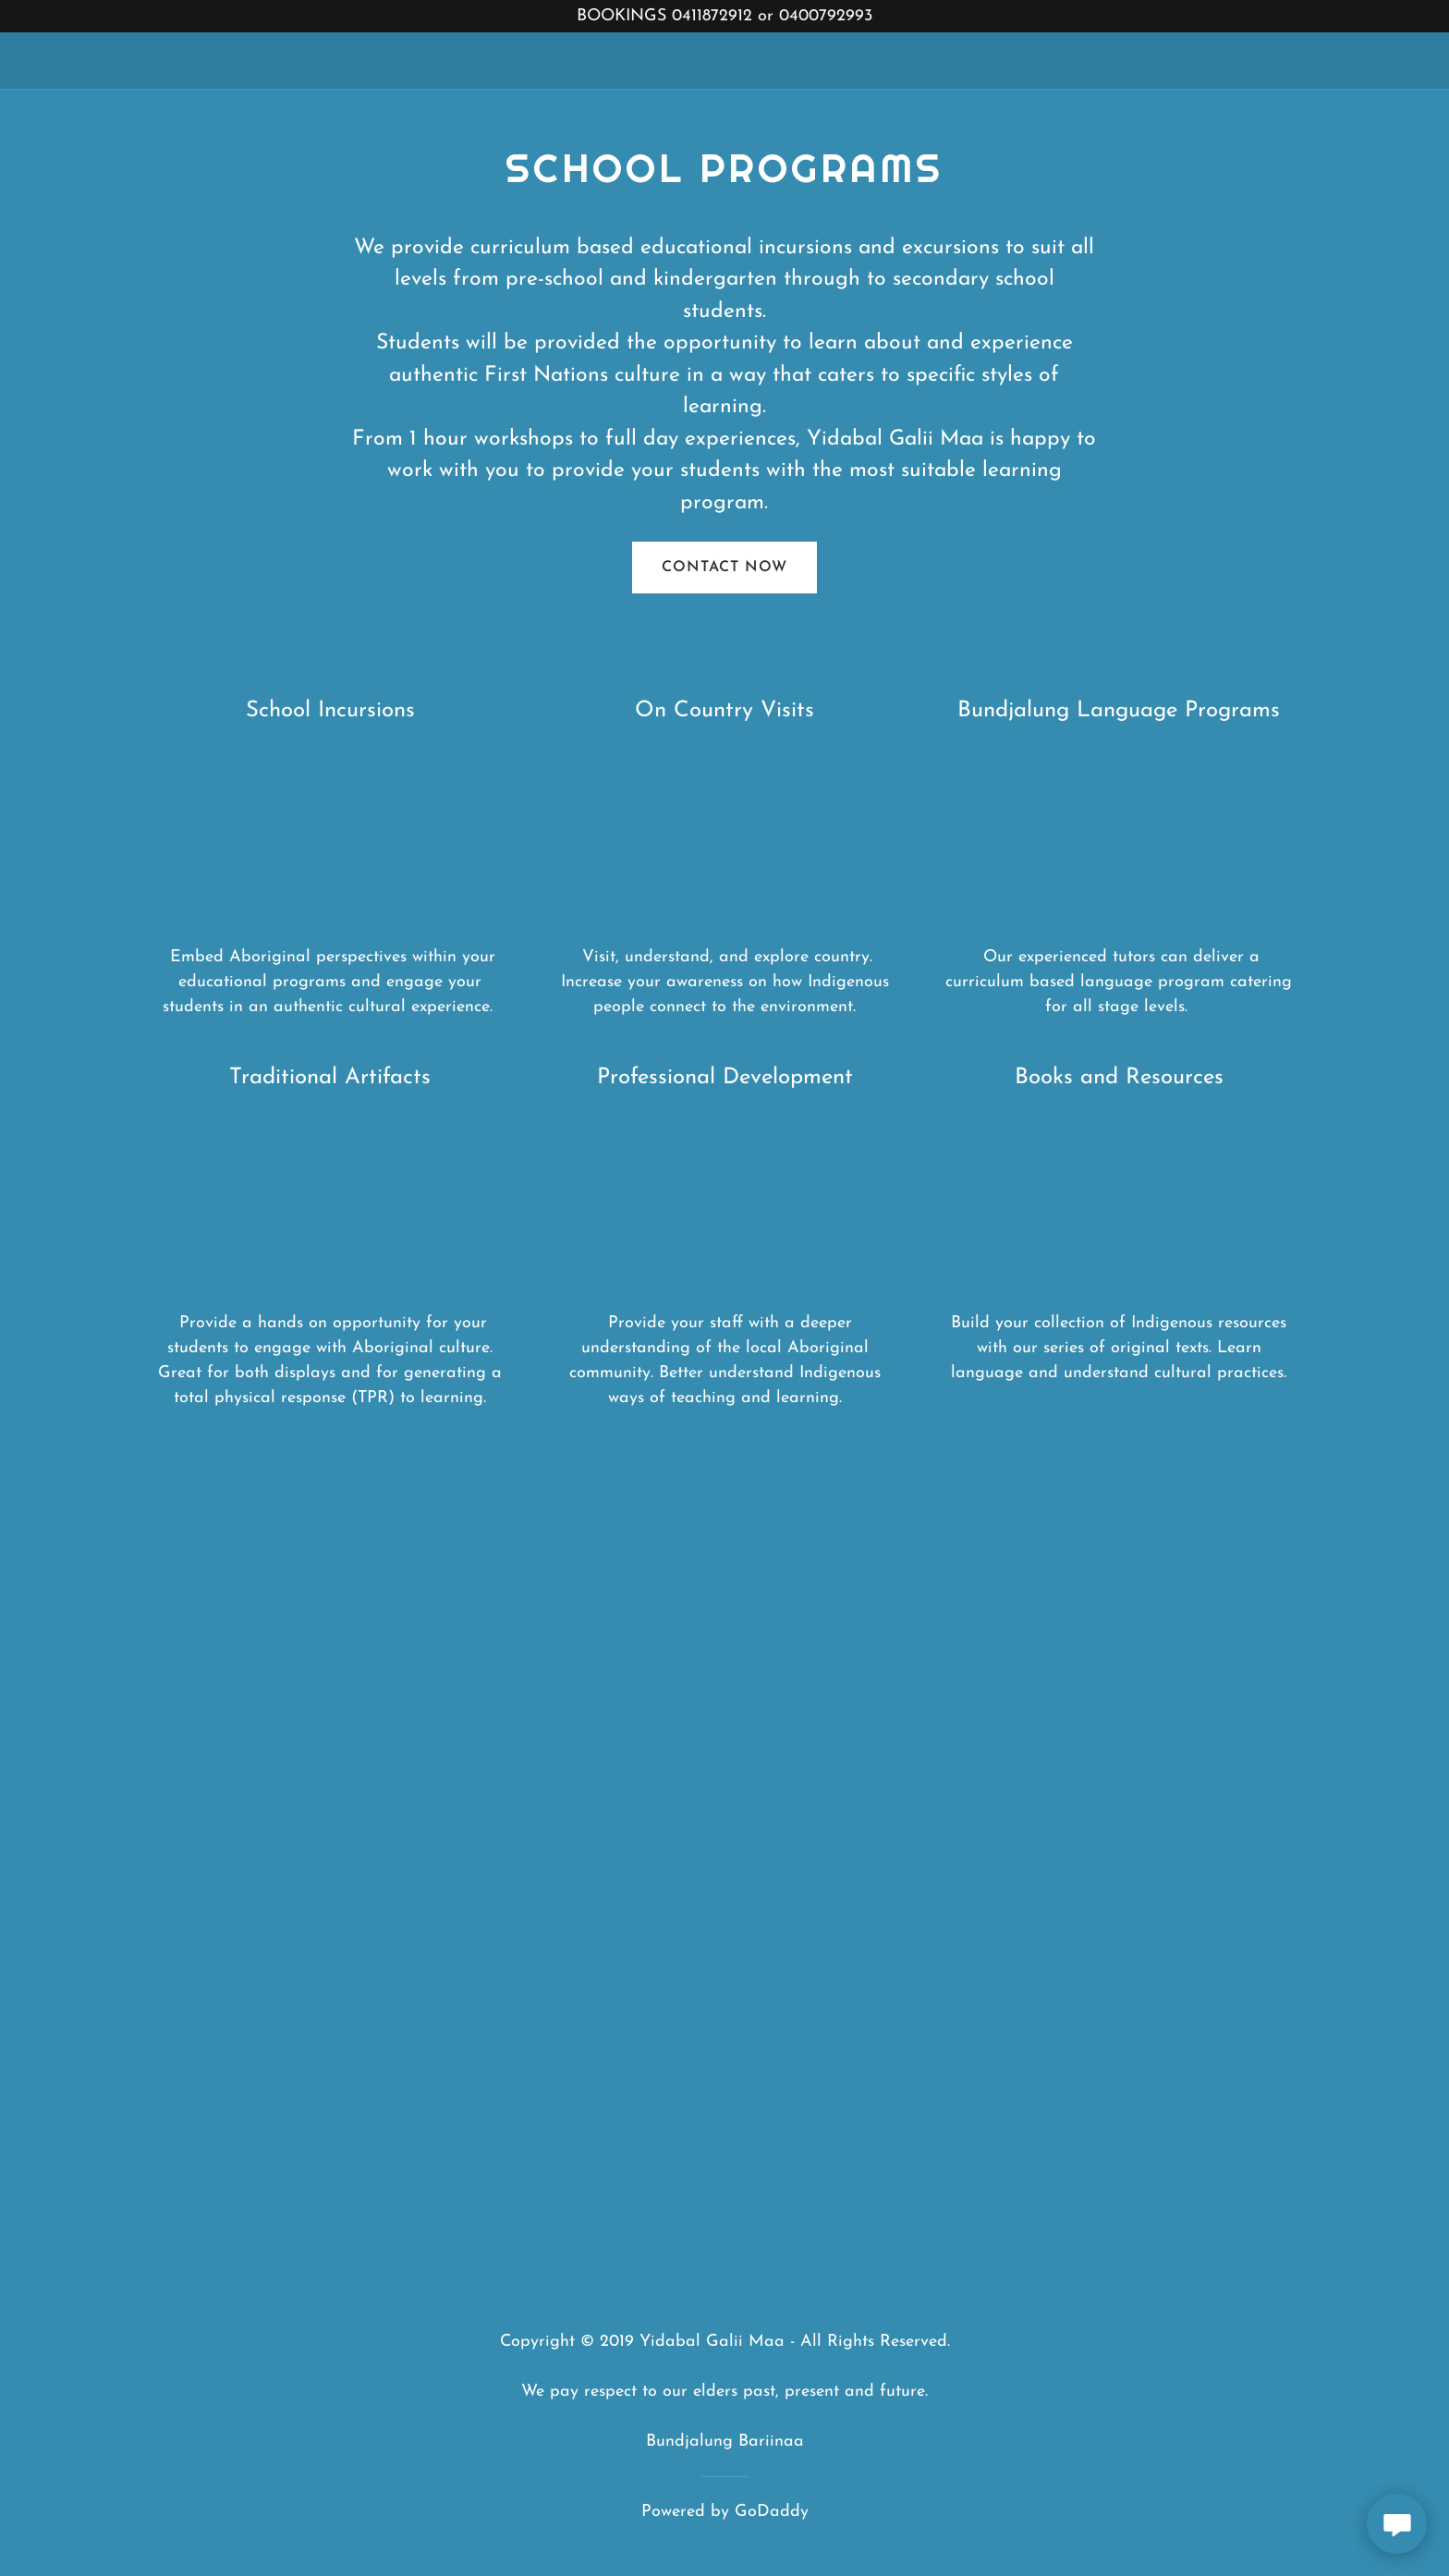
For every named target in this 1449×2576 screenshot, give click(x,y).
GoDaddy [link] (772, 2512)
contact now (724, 567)
